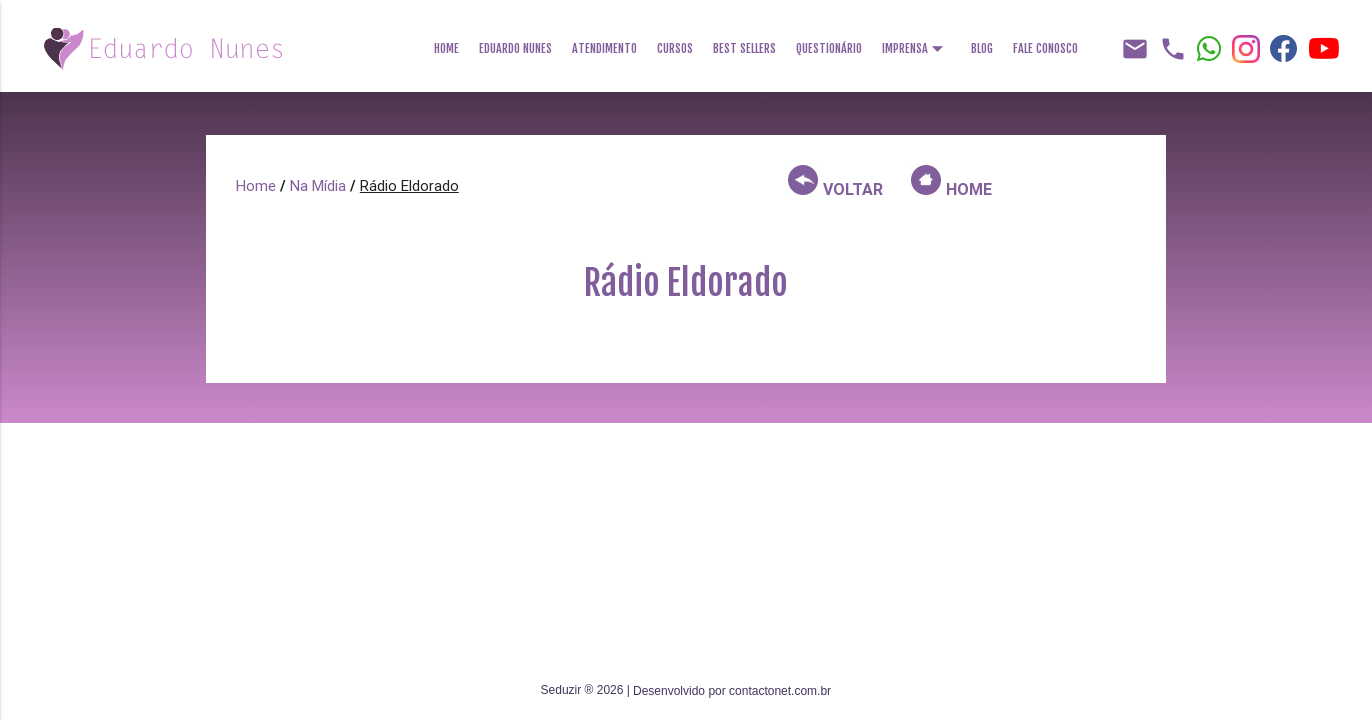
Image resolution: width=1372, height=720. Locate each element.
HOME (951, 182)
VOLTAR (835, 182)
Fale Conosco (1045, 48)
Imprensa (916, 42)
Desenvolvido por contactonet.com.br (732, 691)
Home (446, 48)
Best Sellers (744, 48)
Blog (982, 48)
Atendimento (604, 48)
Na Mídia (318, 185)
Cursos (675, 48)
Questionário (829, 48)
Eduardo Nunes (515, 48)
